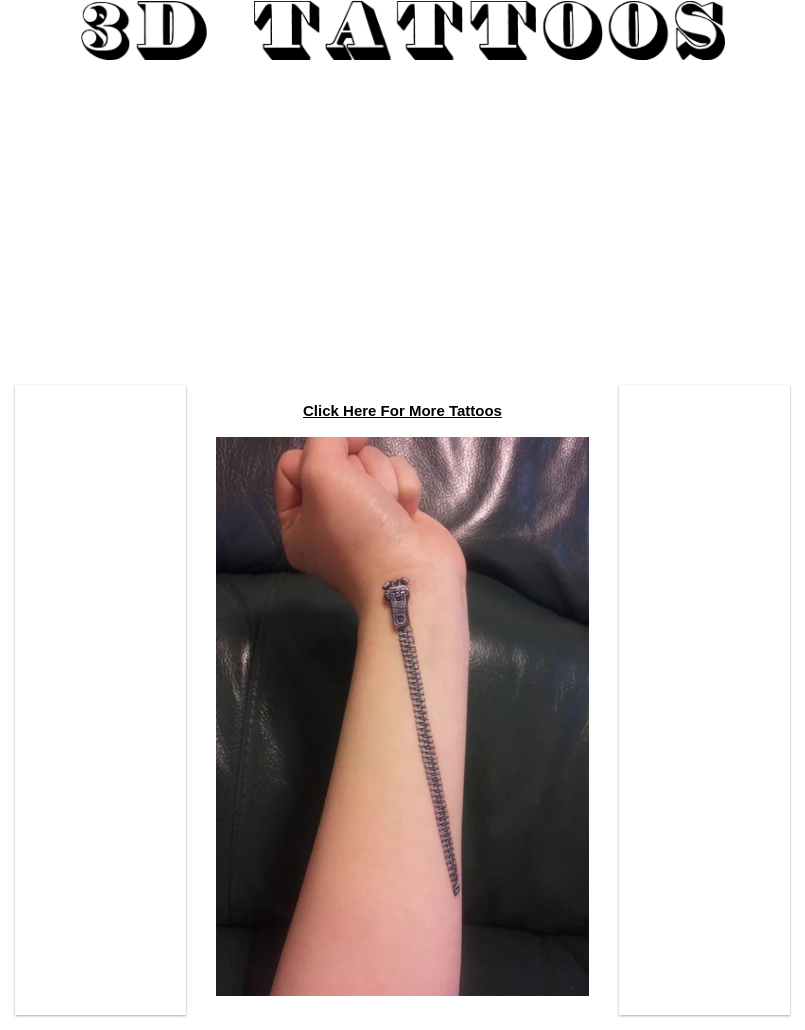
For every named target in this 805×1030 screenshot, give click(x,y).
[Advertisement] (402, 215)
